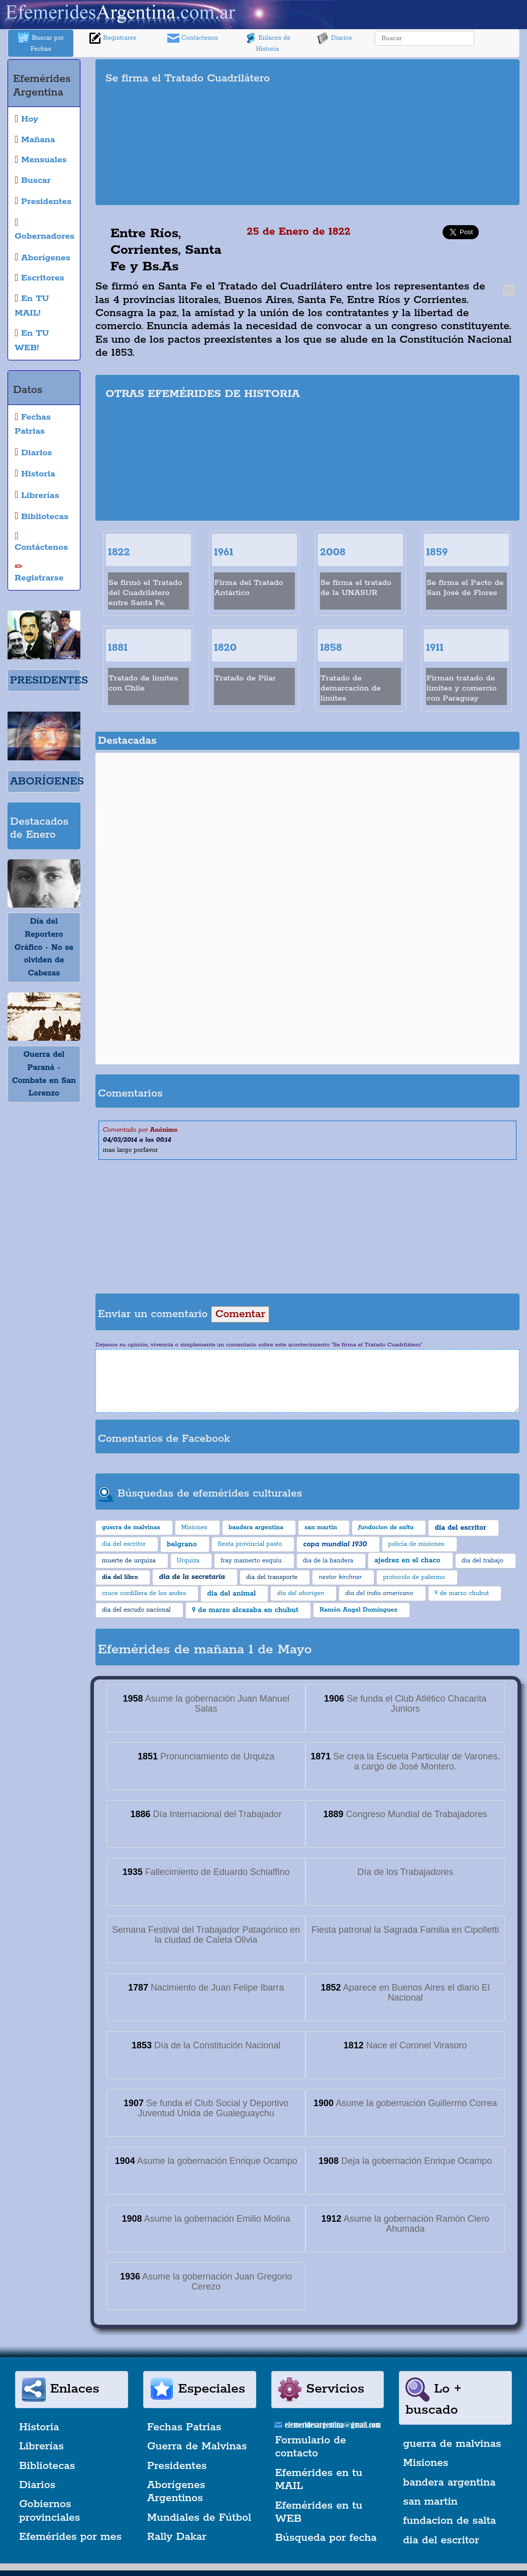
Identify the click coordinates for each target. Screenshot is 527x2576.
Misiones (425, 2463)
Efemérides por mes (70, 2537)
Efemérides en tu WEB (319, 2512)
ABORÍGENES (47, 781)
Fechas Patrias (184, 2427)
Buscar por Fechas (41, 42)
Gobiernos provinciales (49, 2510)
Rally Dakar (176, 2537)
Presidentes (177, 2466)
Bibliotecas (47, 2466)
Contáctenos (192, 38)
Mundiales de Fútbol (199, 2518)
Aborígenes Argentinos (176, 2491)
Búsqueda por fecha (326, 2538)
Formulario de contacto (310, 2446)
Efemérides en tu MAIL (319, 2479)
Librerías (41, 2446)
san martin (430, 2502)
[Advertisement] (421, 132)
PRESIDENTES (49, 680)
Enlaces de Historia (267, 42)
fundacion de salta (449, 2521)
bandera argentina (449, 2482)
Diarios (334, 38)
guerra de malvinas (452, 2444)
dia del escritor (441, 2540)
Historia (39, 2427)
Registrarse (112, 38)
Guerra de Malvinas (197, 2446)
